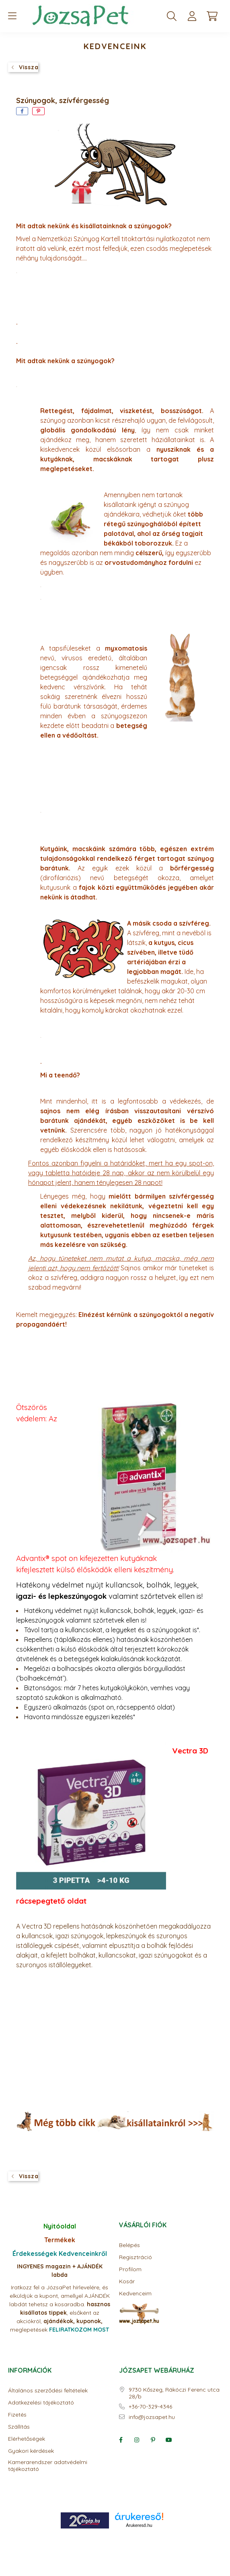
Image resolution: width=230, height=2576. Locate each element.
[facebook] (22, 111)
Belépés (129, 2245)
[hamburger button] (12, 16)
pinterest (153, 2440)
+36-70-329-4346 (150, 2406)
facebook (121, 2440)
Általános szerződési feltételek (48, 2390)
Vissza (28, 67)
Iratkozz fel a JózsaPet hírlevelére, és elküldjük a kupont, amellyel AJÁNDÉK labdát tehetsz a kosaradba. (59, 2296)
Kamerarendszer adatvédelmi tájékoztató (47, 2466)
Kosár (127, 2281)
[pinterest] (38, 111)
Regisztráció (135, 2257)
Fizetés (17, 2414)
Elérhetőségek (26, 2438)
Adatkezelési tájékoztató (41, 2402)
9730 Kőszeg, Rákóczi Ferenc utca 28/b (174, 2393)
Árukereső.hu (139, 2525)
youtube (169, 2440)
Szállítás (19, 2426)
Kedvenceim (135, 2293)
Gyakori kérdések (31, 2451)
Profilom (130, 2269)
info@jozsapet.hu (152, 2417)
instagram (137, 2440)
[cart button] (212, 16)
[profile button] (192, 16)
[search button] (172, 16)
